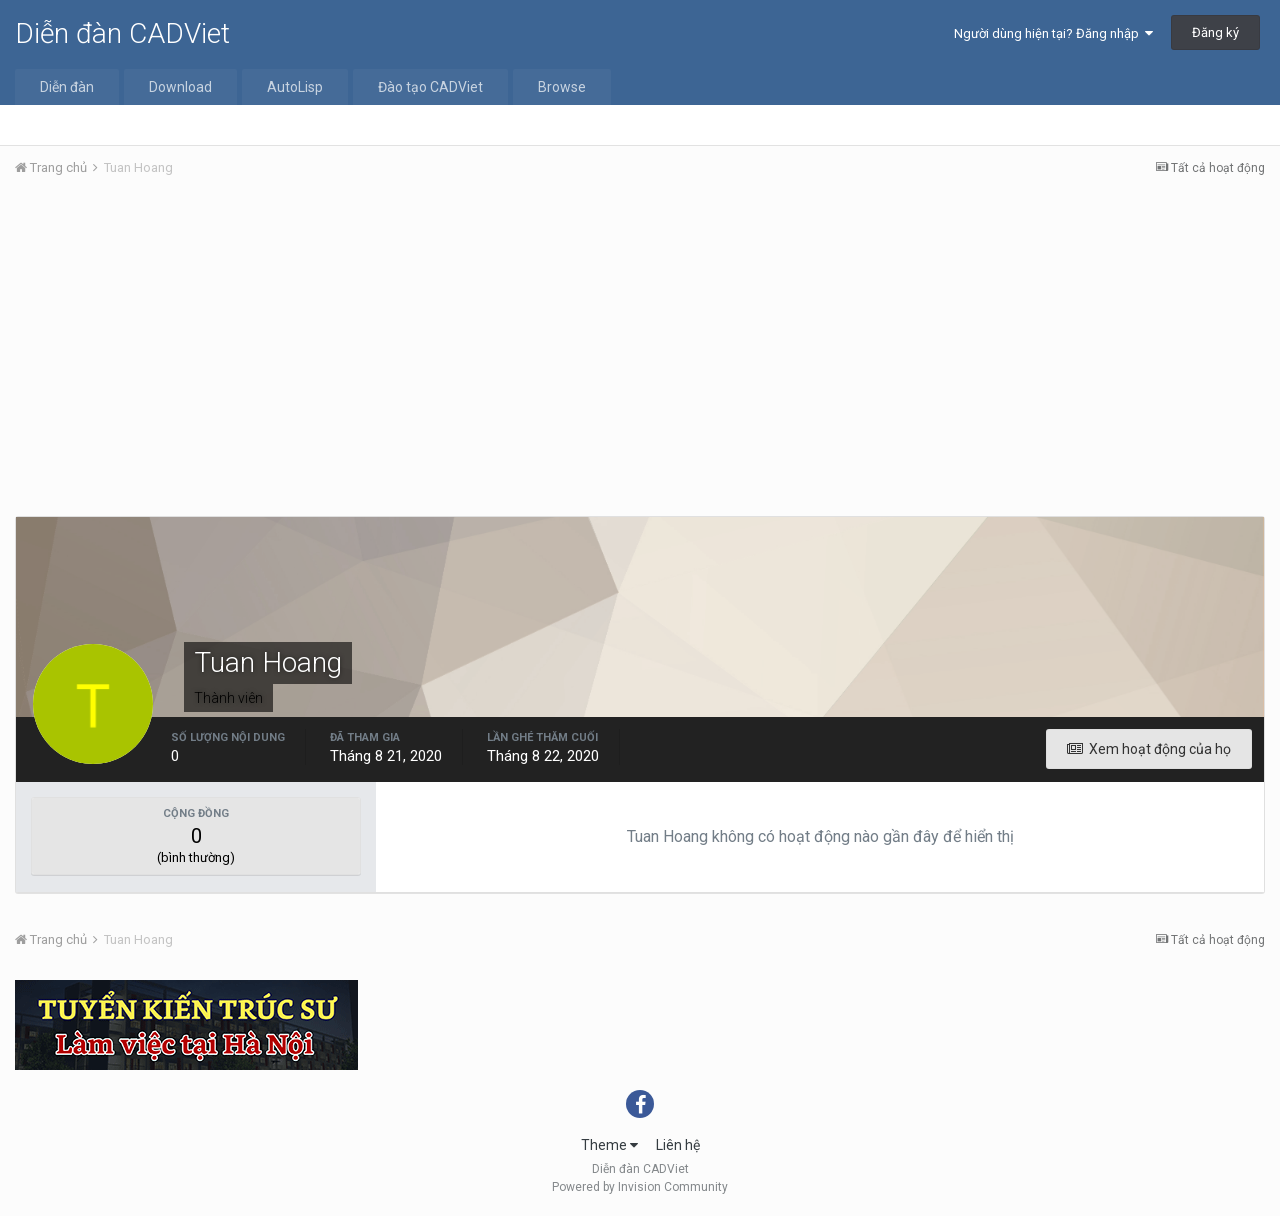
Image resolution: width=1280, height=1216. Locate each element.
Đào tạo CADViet (430, 87)
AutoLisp (295, 87)
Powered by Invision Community (640, 1187)
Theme (609, 1145)
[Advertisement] (640, 343)
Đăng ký (1215, 32)
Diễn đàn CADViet (122, 33)
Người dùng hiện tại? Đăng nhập (1053, 33)
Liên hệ (678, 1145)
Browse (562, 87)
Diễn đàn (67, 87)
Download (180, 87)
